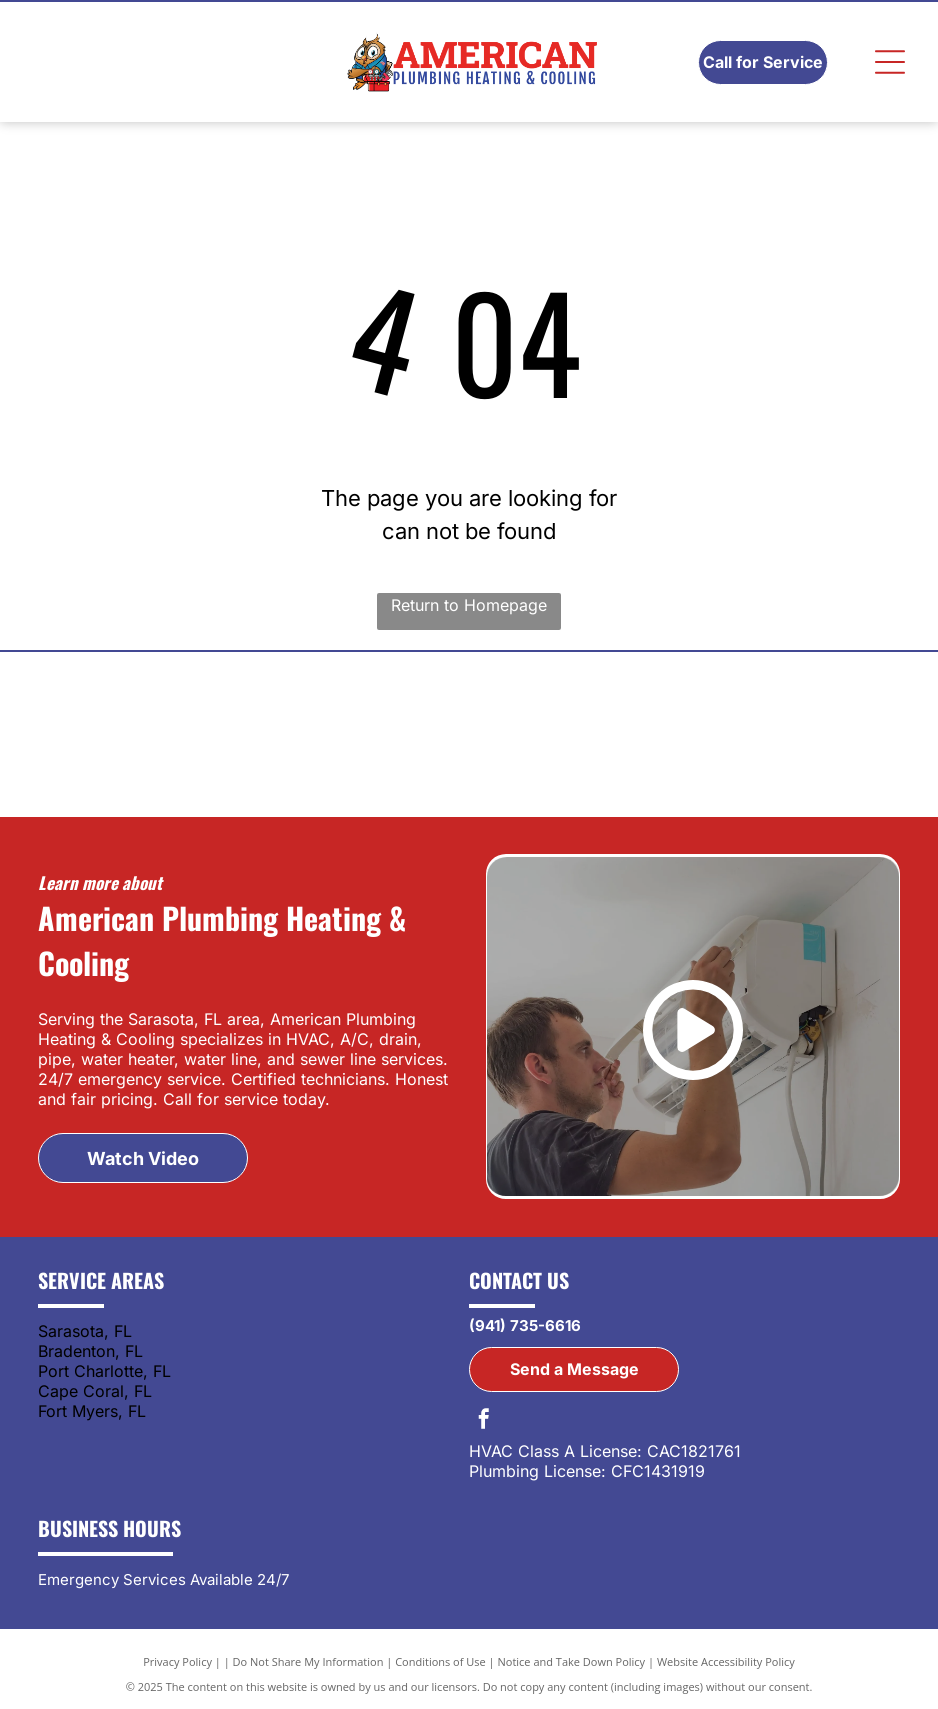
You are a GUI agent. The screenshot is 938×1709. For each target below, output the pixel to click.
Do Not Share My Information (308, 1661)
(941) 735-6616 (525, 1325)
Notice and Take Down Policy (572, 1661)
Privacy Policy (177, 1661)
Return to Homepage (469, 605)
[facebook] (484, 1421)
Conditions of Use (440, 1661)
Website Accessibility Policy (726, 1661)
